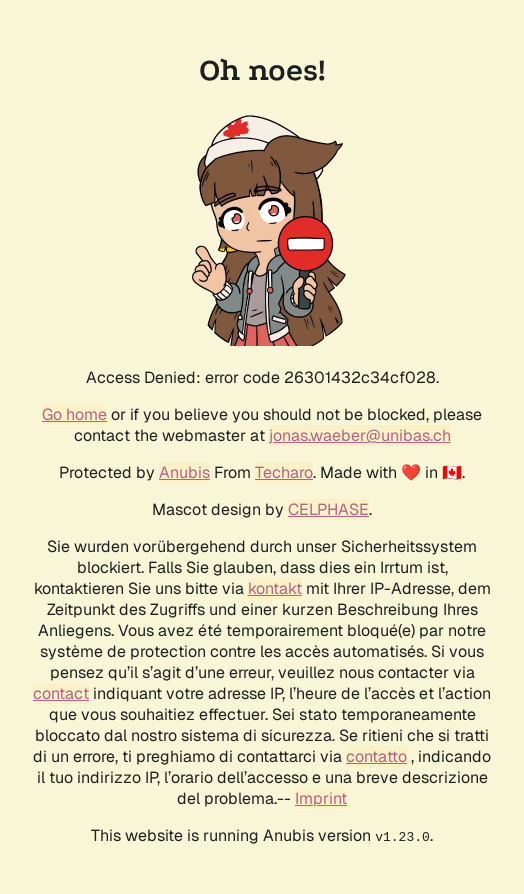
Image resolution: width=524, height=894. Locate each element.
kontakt (275, 588)
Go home (74, 414)
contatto (376, 756)
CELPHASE (328, 509)
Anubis (184, 472)
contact (61, 693)
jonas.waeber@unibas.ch (360, 435)
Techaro (284, 472)
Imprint (321, 798)
